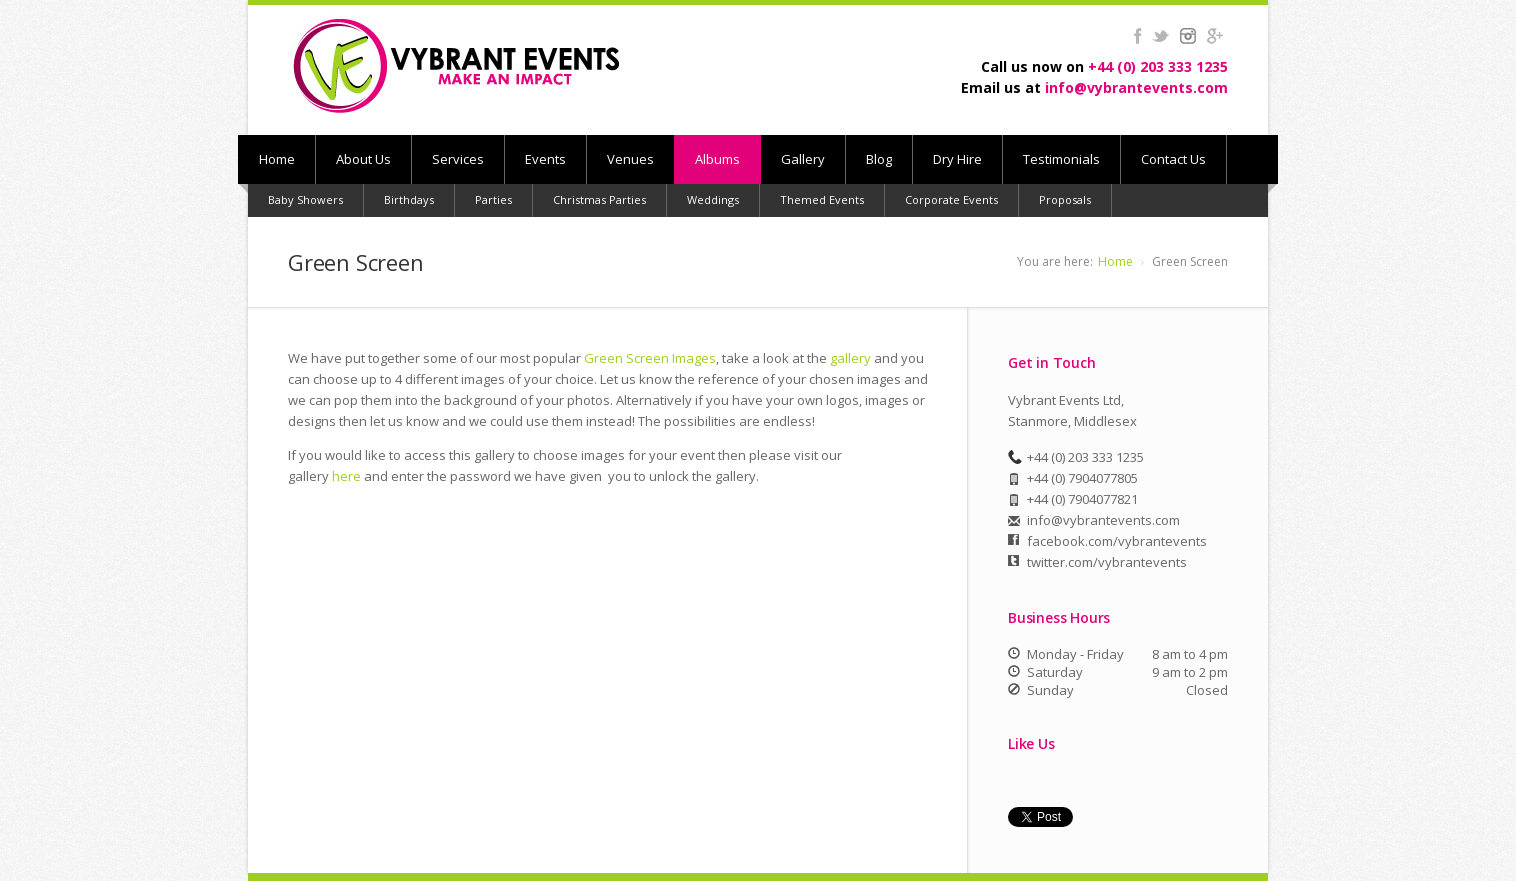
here (346, 476)
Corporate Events (951, 199)
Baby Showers (305, 199)
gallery (850, 358)
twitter (1160, 36)
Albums (717, 159)
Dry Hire (957, 159)
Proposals (1065, 199)
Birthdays (409, 199)
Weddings (713, 199)
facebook (1137, 36)
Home (277, 159)
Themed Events (822, 199)
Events (545, 159)
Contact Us (1173, 159)
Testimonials (1061, 159)
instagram (1187, 36)
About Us (363, 159)
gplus (1214, 36)
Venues (630, 159)
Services (458, 159)
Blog (879, 159)
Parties (493, 199)
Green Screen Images (650, 358)
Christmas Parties (599, 199)
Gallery (803, 159)
